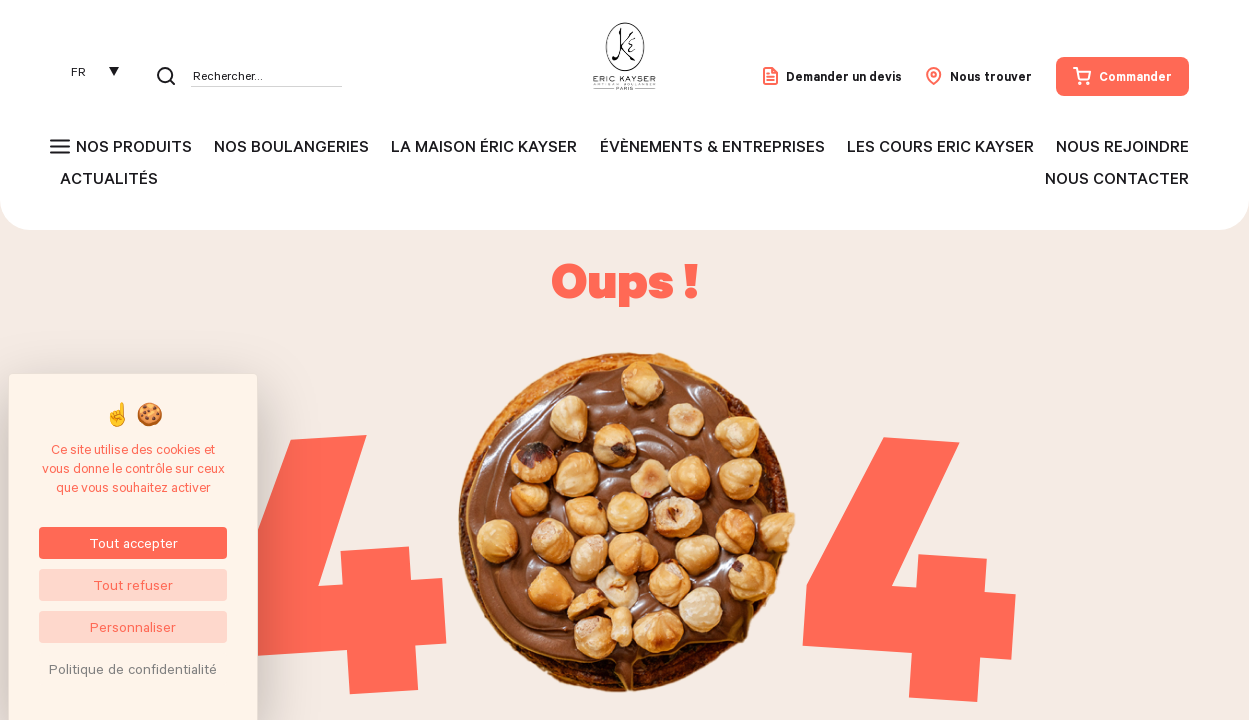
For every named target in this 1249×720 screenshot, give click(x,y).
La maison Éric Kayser (484, 146)
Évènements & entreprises (712, 146)
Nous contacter (1117, 178)
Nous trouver (979, 76)
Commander (1122, 76)
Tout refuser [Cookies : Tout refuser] (133, 584)
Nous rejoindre (1122, 146)
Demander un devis (832, 76)
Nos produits (134, 146)
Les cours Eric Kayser (940, 146)
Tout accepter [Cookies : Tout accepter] (133, 542)
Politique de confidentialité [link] (133, 668)
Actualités (109, 178)
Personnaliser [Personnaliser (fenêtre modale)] (133, 626)
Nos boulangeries (291, 146)
